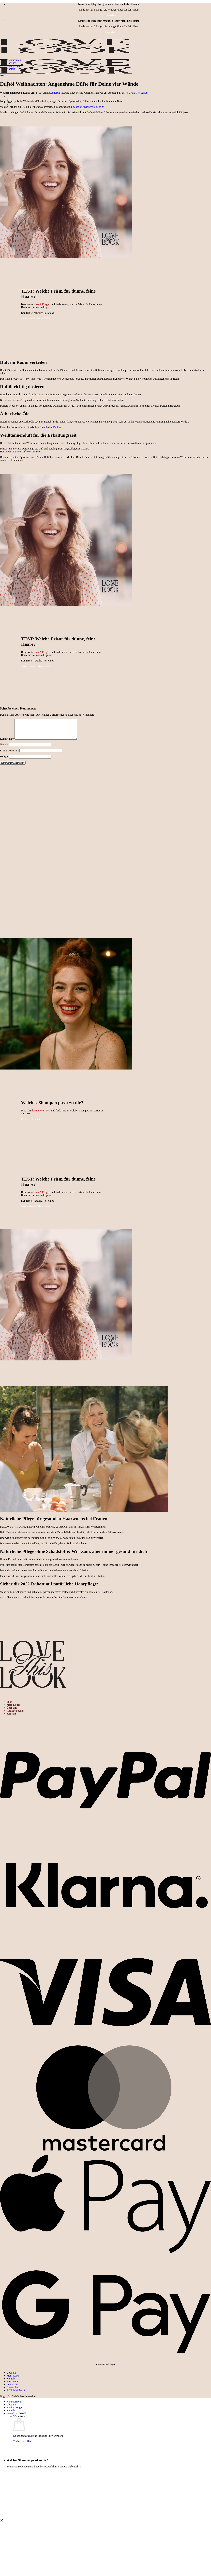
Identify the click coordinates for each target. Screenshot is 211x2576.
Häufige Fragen (15, 65)
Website (4, 760)
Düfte (2, 75)
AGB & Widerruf (16, 2394)
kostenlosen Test (56, 92)
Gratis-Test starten (138, 92)
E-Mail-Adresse (9, 754)
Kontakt (11, 68)
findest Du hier (53, 427)
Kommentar (7, 742)
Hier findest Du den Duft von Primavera (21, 451)
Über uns (11, 63)
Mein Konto (13, 1708)
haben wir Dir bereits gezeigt (88, 106)
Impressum (12, 2388)
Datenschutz (13, 2391)
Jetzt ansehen (108, 15)
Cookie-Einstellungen (105, 2368)
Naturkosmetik (14, 60)
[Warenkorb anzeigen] (16, 2417)
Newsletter (12, 2385)
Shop (9, 1705)
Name (4, 748)
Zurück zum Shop (22, 2445)
